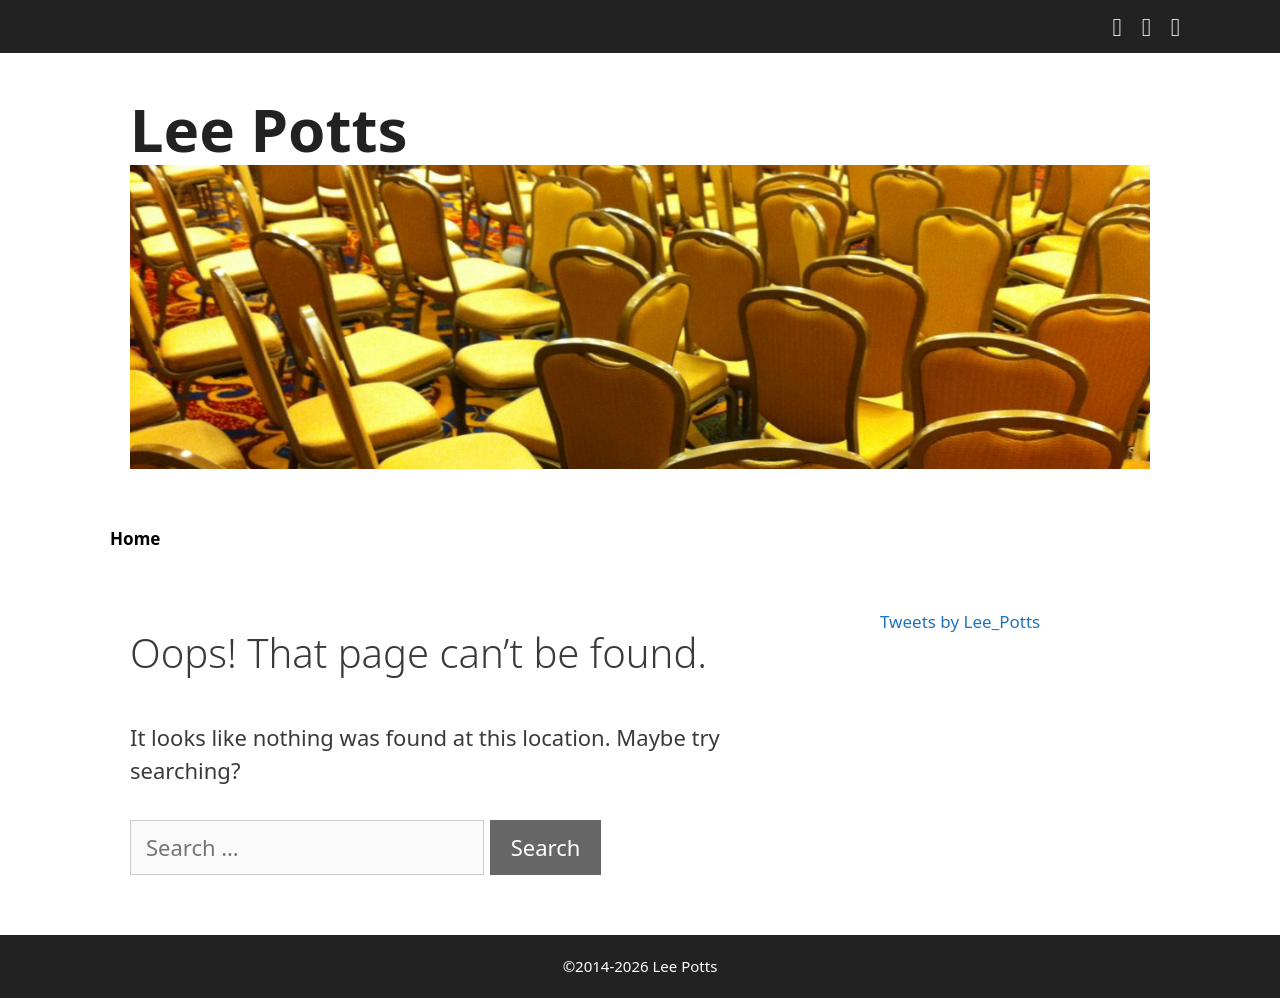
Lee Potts (269, 129)
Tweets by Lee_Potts (960, 621)
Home (135, 538)
